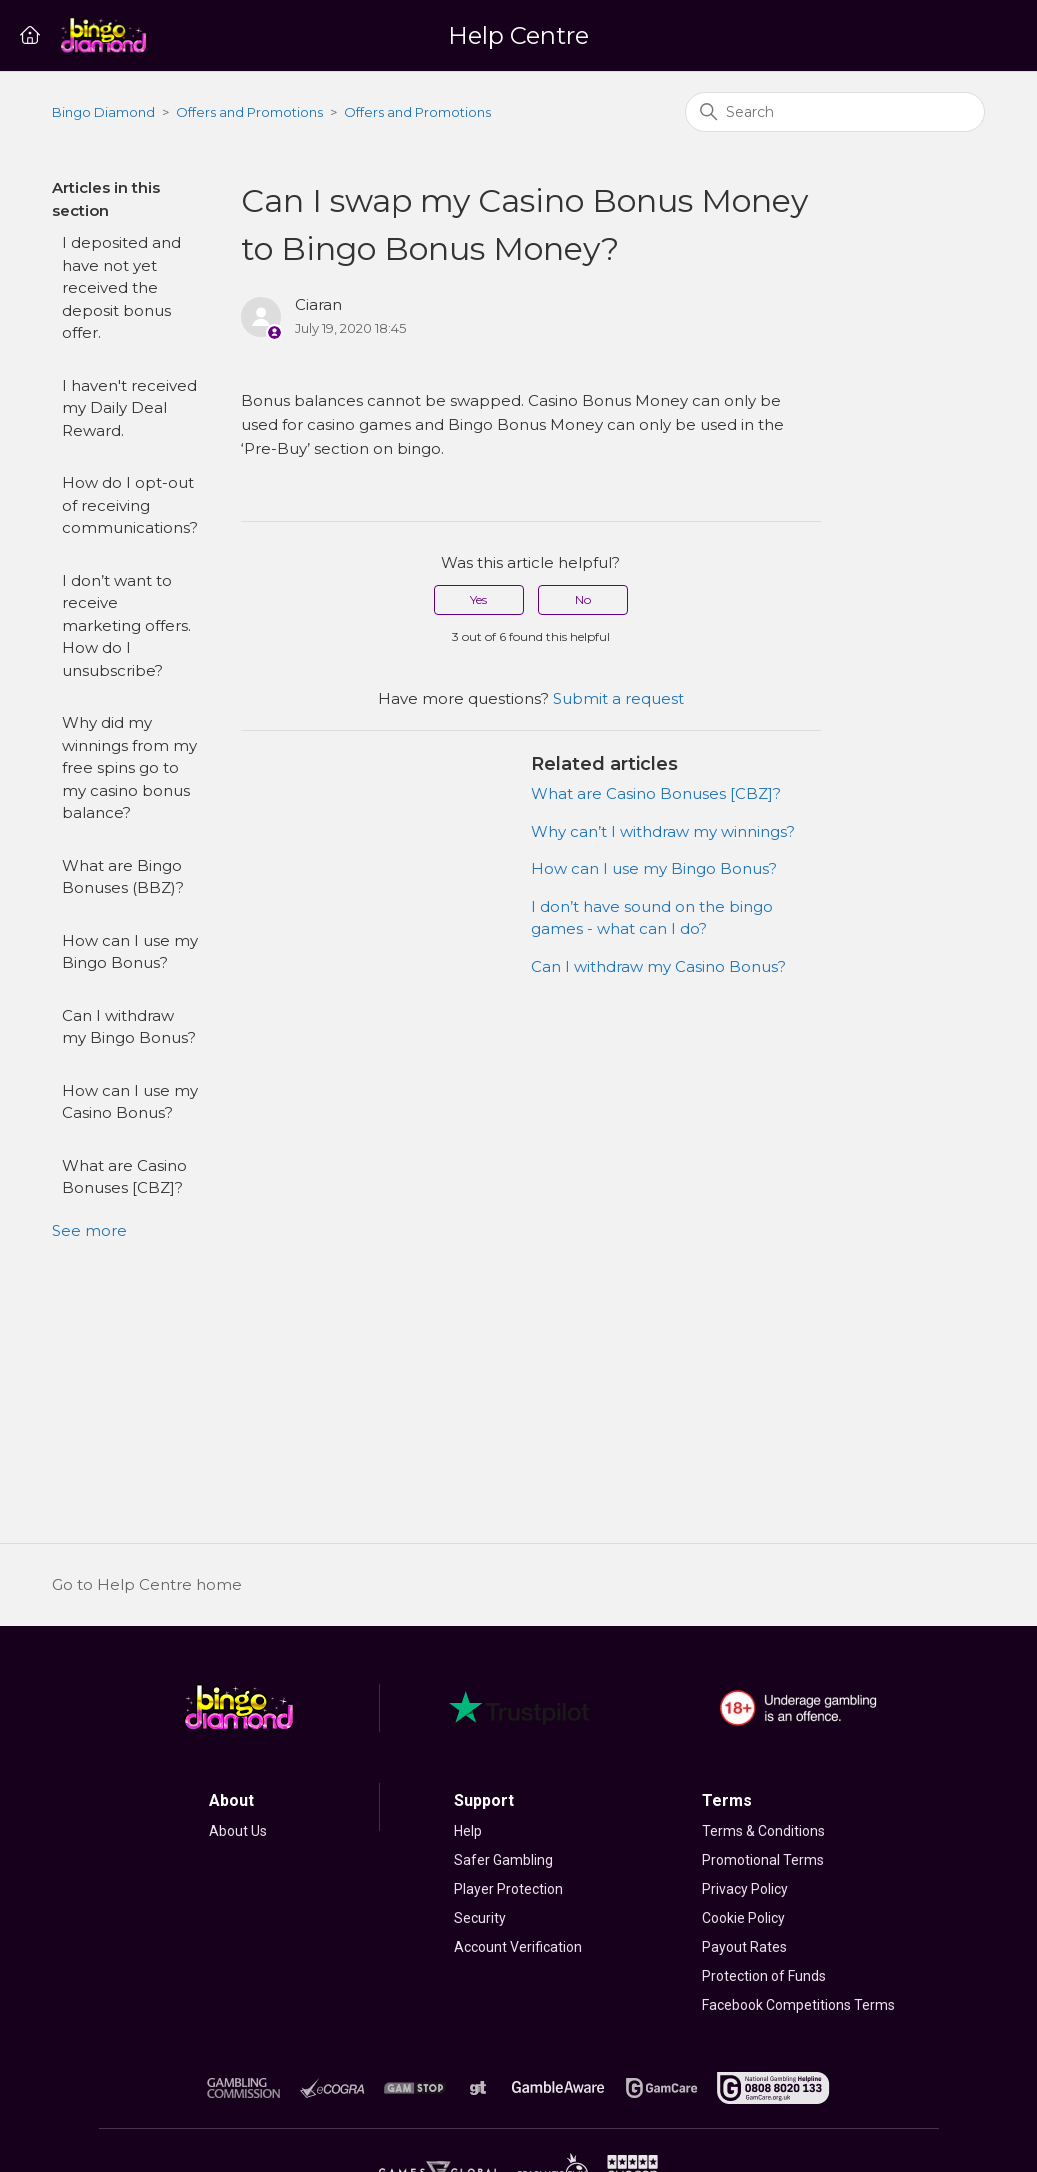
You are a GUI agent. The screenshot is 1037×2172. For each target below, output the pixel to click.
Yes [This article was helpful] (478, 599)
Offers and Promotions (249, 112)
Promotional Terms (763, 1860)
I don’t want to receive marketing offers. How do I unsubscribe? (126, 625)
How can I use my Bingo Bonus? (130, 952)
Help (468, 1831)
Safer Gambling (503, 1860)
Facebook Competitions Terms (798, 2005)
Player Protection (508, 1889)
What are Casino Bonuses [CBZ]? (124, 1177)
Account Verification (518, 1947)
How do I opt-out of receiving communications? (130, 505)
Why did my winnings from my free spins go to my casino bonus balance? (129, 767)
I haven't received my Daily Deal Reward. (129, 408)
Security (480, 1918)
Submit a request (618, 698)
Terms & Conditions (763, 1831)
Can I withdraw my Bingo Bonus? (129, 1027)
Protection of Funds (764, 1976)
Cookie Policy (743, 1918)
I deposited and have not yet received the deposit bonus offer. (121, 287)
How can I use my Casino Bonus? (130, 1102)
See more (89, 1230)
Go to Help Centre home (147, 1584)
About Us (238, 1831)
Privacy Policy (745, 1889)
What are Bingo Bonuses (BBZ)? (123, 877)
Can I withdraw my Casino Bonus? (658, 966)
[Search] (835, 112)
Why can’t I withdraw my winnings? (663, 831)
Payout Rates (744, 1947)
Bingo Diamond (103, 112)
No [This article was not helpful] (583, 599)
